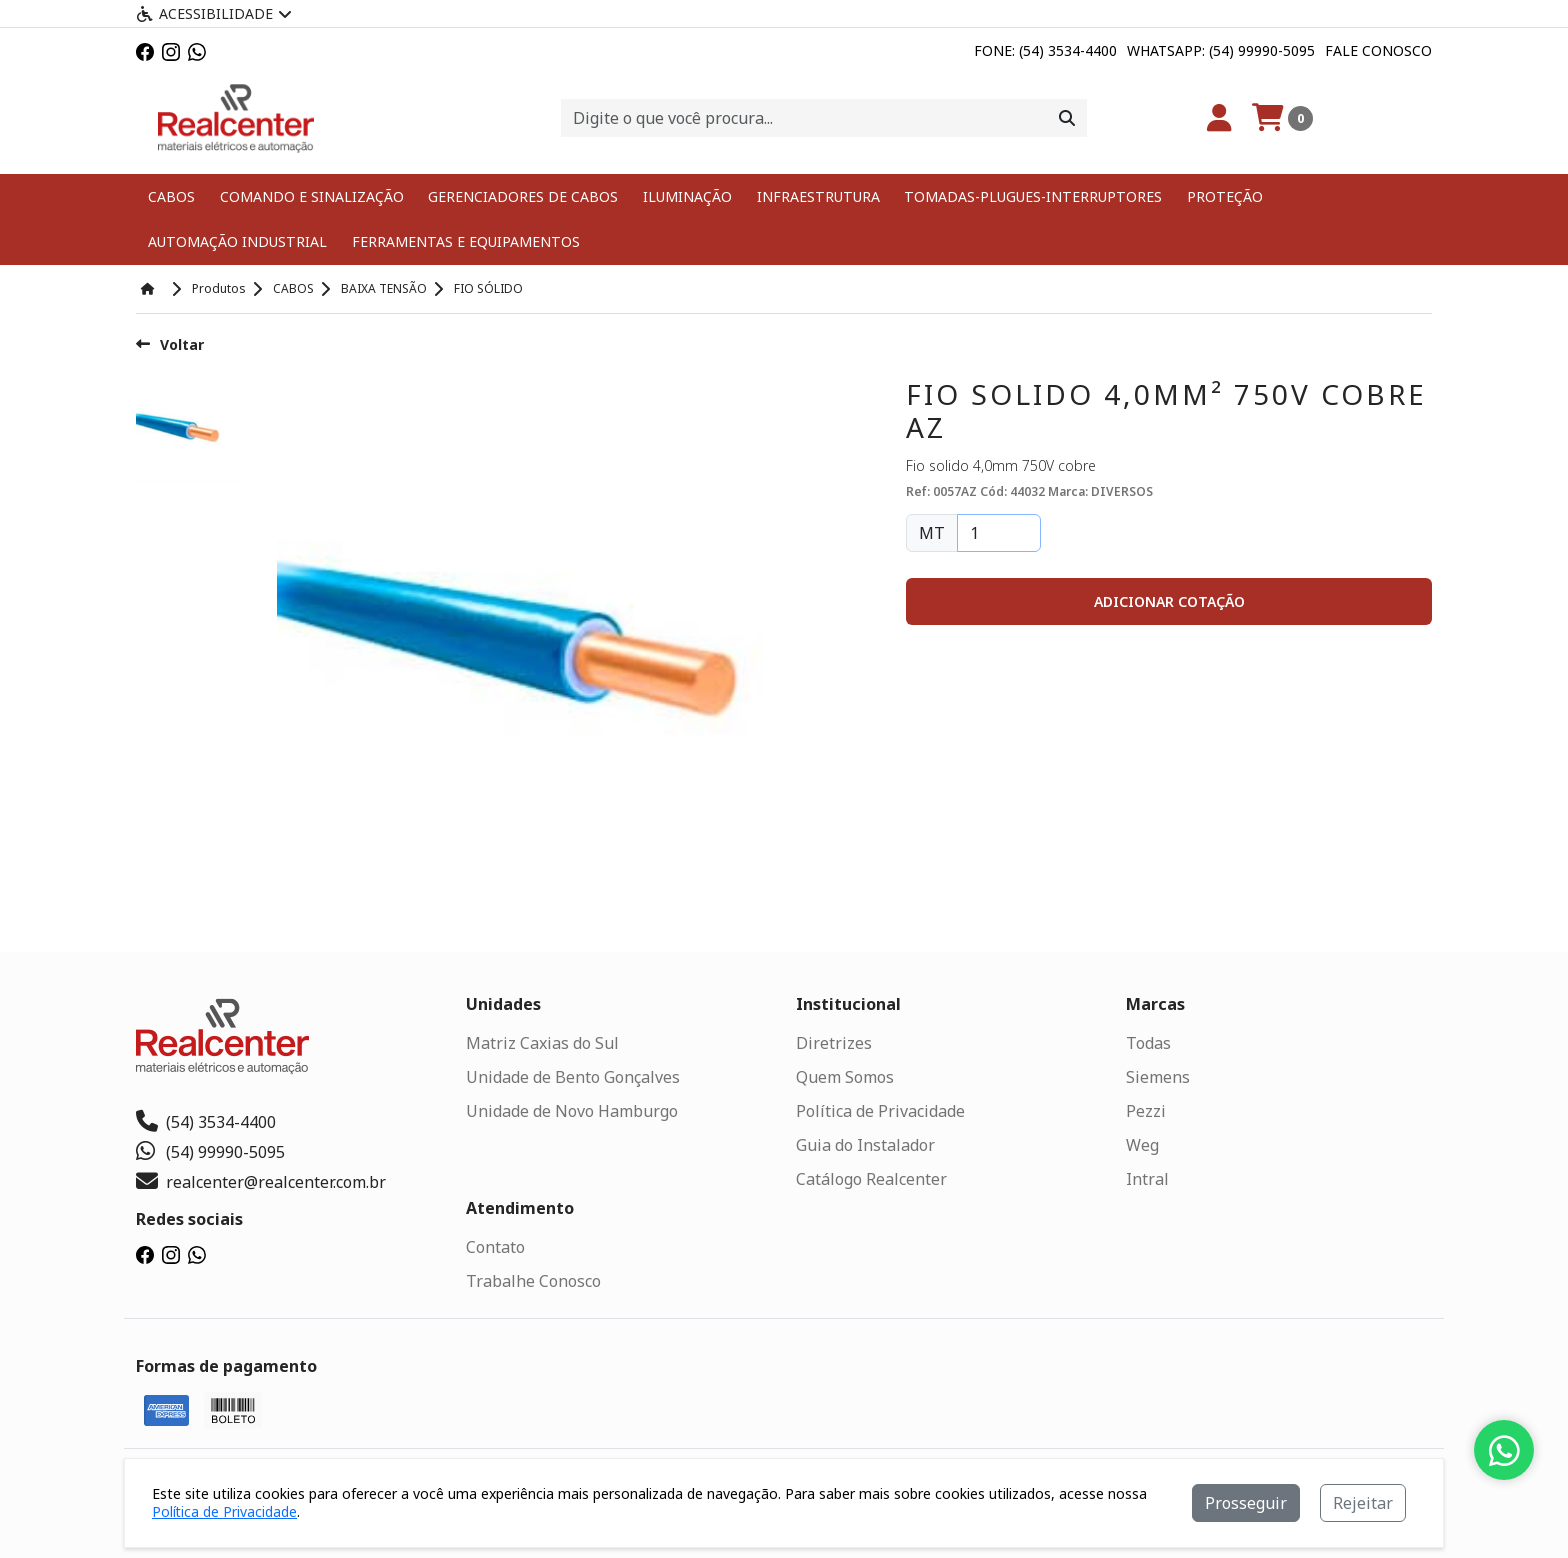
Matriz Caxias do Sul (542, 1042)
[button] (1169, 600)
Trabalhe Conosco (533, 1280)
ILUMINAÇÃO (685, 196)
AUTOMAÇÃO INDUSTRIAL (236, 241)
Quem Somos (845, 1076)
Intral (1147, 1178)
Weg (1142, 1144)
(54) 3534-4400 (206, 1121)
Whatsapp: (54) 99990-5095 (1221, 50)
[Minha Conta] (1219, 118)
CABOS (171, 196)
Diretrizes (834, 1042)
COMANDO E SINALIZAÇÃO (311, 196)
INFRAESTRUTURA (814, 196)
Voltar (170, 343)
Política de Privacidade (880, 1110)
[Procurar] (1067, 118)
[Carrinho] (1282, 118)
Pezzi (1146, 1110)
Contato (495, 1246)
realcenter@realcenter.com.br (261, 1181)
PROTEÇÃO (1215, 196)
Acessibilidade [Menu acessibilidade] (214, 13)
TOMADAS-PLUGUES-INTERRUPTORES (1026, 196)
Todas (1148, 1042)
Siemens (1158, 1076)
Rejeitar (1363, 1503)
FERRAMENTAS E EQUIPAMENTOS (462, 241)
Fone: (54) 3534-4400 (1045, 50)
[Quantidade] (999, 532)
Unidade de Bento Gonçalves (573, 1076)
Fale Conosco (1378, 50)
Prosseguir (1246, 1503)
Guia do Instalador (865, 1144)
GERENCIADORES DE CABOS (522, 196)
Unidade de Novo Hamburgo (572, 1110)
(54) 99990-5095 (210, 1151)
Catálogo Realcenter (871, 1178)
